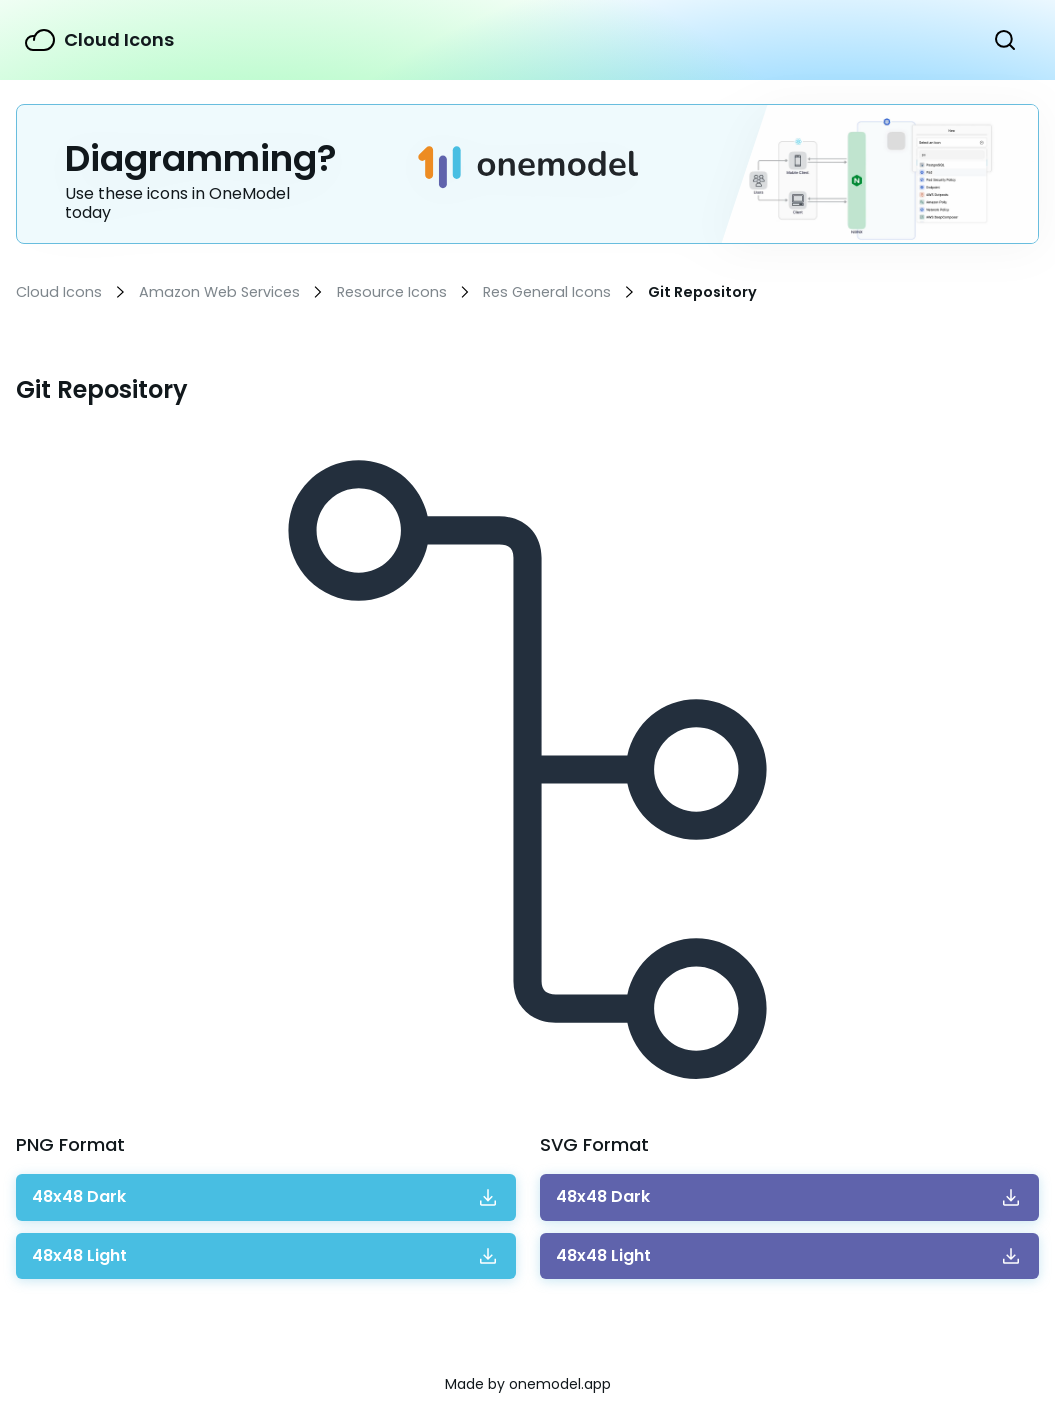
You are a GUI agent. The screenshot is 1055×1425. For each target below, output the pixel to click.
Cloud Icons (119, 39)
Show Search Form (1005, 40)
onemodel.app (560, 1384)
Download (79, 1197)
